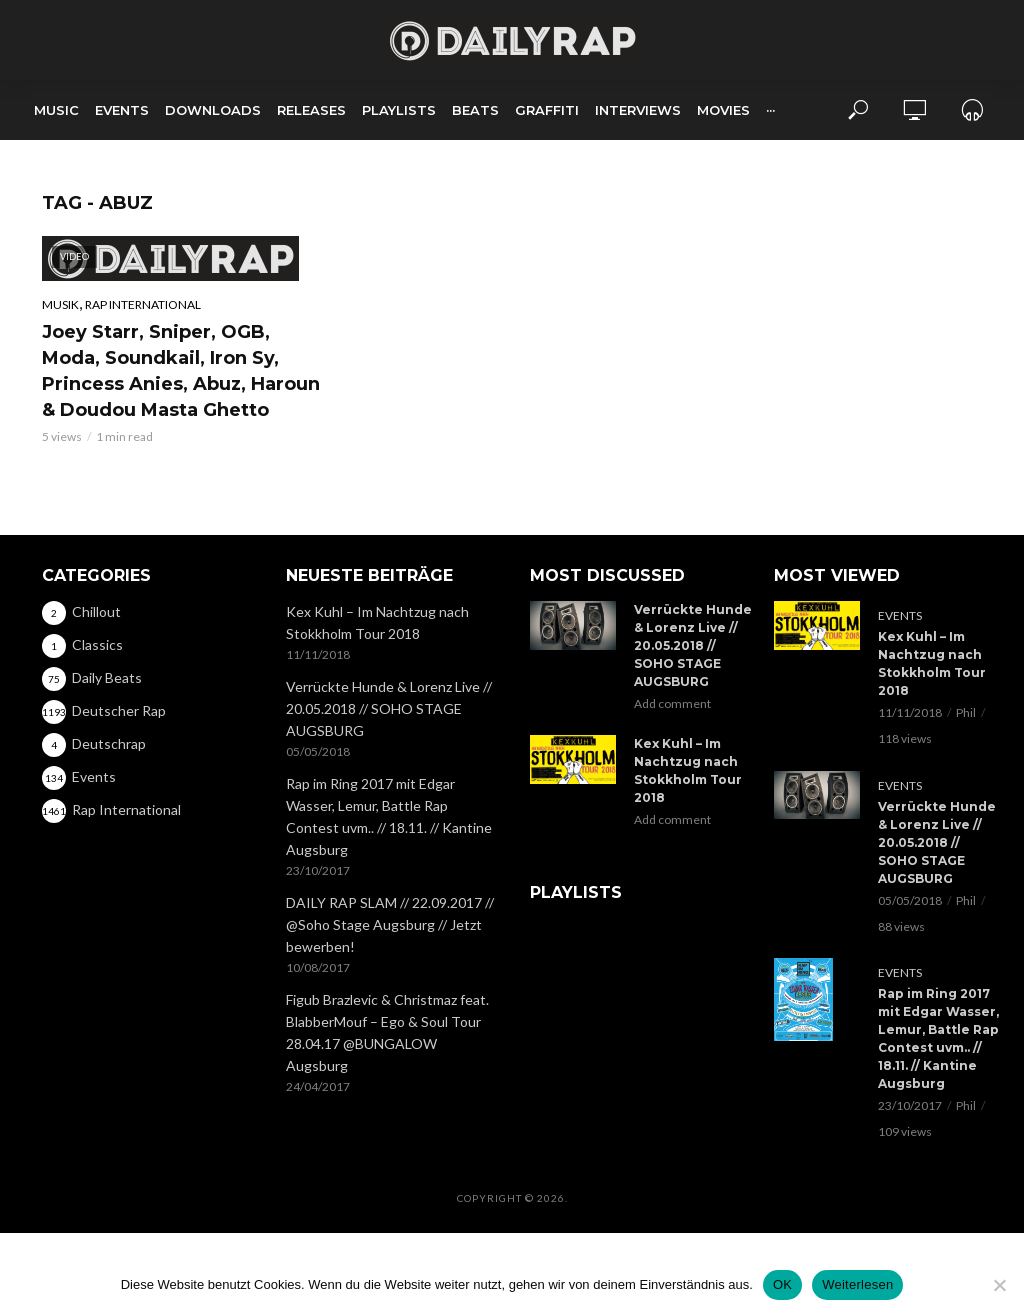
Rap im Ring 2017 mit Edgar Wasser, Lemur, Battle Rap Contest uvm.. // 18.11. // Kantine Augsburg (389, 816)
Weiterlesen (857, 1284)
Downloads (213, 110)
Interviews (638, 110)
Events (122, 110)
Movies (723, 110)
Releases (311, 110)
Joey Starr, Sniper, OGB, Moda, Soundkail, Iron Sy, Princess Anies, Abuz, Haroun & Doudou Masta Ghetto (181, 371)
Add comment (672, 703)
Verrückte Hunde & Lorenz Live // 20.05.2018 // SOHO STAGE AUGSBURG (389, 708)
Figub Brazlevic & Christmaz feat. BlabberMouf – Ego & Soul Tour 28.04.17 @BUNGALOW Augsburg (387, 1032)
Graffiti (547, 110)
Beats (475, 110)
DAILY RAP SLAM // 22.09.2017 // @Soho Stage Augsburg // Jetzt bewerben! (390, 924)
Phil (966, 712)
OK (782, 1284)
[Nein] (999, 1285)
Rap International (143, 304)
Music (56, 110)
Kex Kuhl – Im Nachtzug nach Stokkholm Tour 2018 (377, 622)
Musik (60, 304)
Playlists (399, 110)
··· (770, 110)
